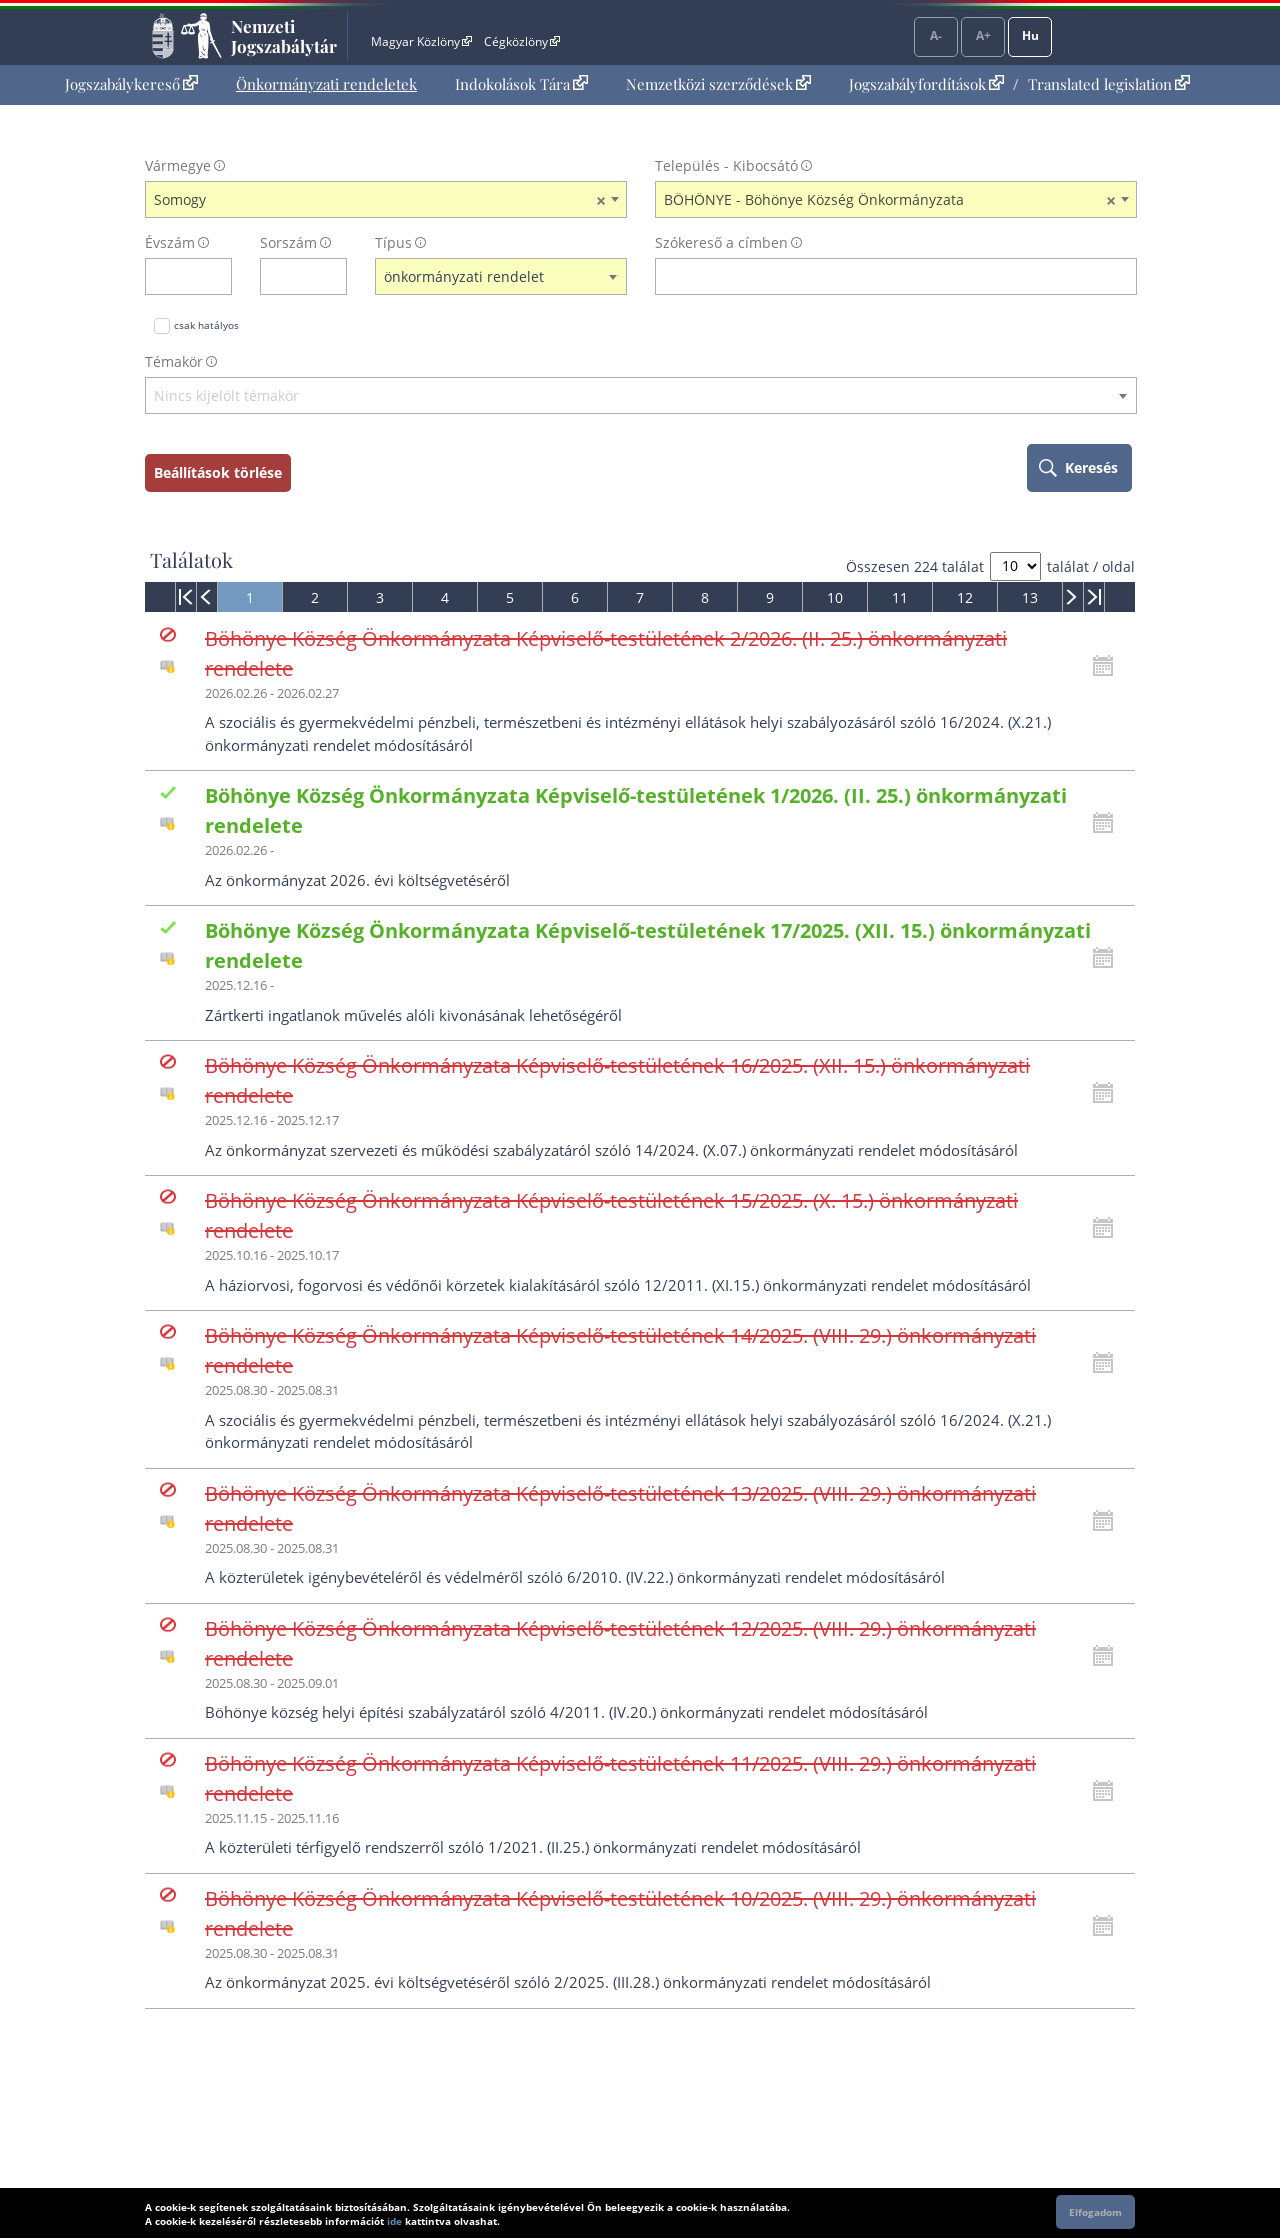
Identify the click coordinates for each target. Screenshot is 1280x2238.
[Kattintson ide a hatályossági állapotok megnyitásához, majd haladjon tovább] (1108, 666)
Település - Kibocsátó (726, 165)
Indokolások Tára (521, 84)
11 (900, 597)
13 (1030, 597)
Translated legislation (1109, 84)
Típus (393, 242)
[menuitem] (131, 84)
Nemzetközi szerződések (718, 84)
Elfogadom (1095, 2212)
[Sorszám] (290, 276)
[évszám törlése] (217, 276)
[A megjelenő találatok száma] (1015, 566)
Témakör (174, 361)
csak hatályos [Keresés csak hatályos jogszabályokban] (206, 325)
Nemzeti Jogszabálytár (284, 36)
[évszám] (175, 276)
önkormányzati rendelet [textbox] (464, 276)
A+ (983, 35)
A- (936, 35)
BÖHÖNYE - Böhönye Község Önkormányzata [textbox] (890, 200)
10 (835, 597)
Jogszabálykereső (131, 84)
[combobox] (386, 200)
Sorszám (288, 242)
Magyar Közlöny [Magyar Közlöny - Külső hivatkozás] (421, 41)
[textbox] (641, 396)
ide (394, 2221)
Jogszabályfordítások (926, 84)
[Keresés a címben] (883, 276)
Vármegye (178, 165)
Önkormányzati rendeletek (326, 84)
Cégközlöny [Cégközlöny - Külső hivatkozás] (522, 41)
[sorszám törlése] (332, 276)
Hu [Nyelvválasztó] (1030, 35)
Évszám (170, 242)
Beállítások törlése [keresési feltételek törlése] (218, 472)
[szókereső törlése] (1122, 276)
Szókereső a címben (721, 242)
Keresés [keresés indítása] (1091, 467)
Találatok (191, 560)
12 (965, 597)
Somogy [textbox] (380, 200)
